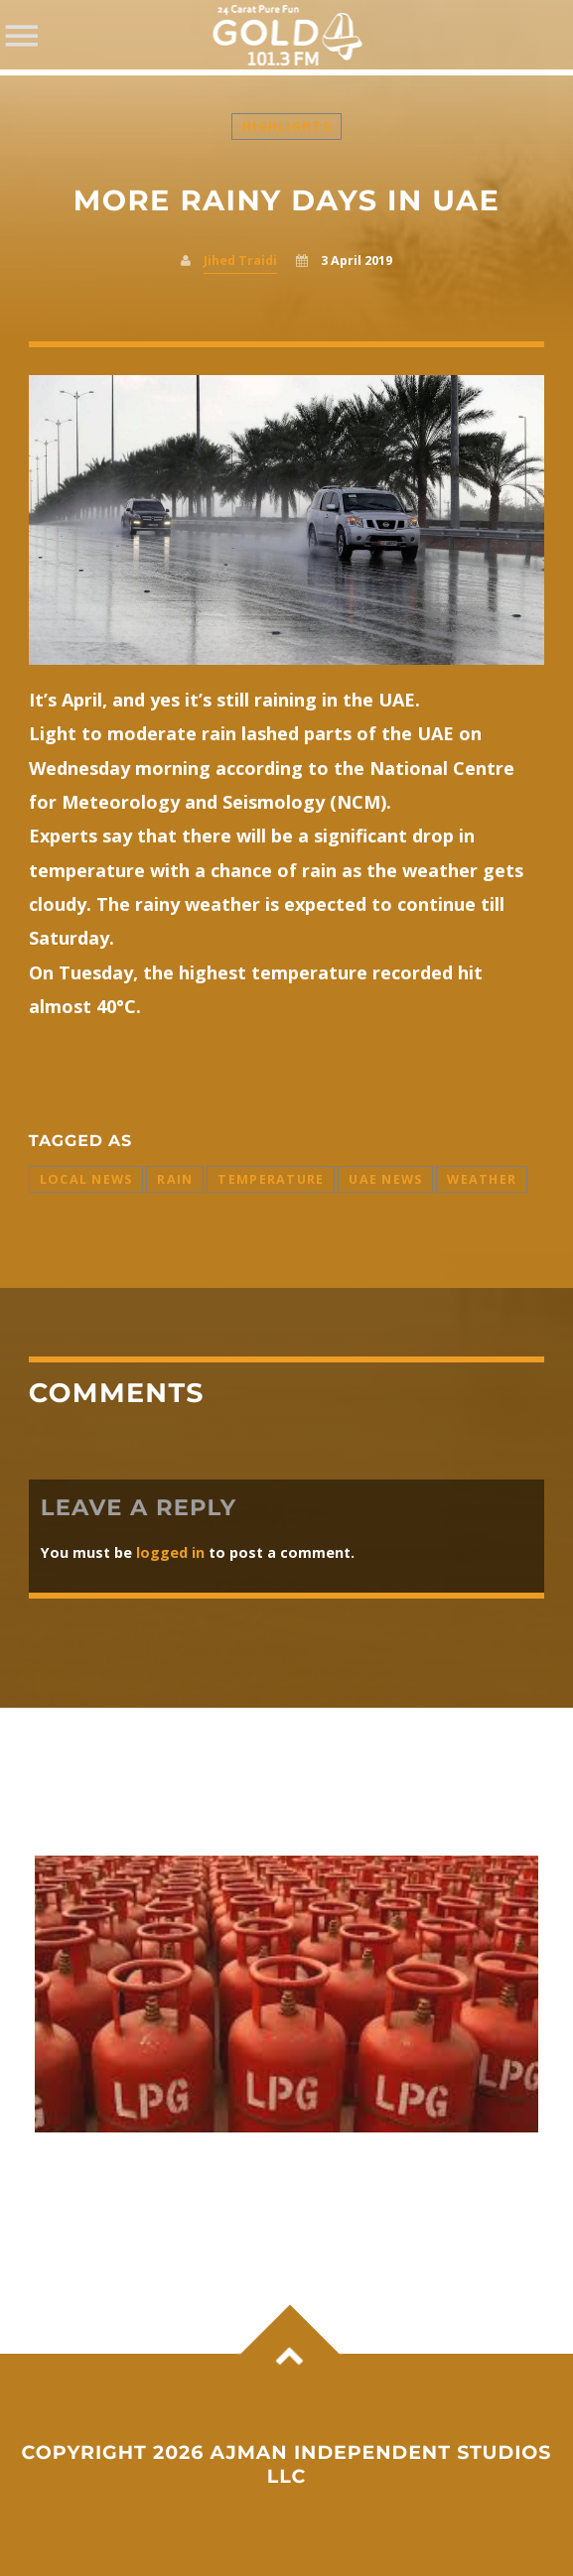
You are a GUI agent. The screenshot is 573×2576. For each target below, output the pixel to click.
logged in (170, 1552)
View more (286, 1994)
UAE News (385, 1179)
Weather (481, 1179)
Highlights (286, 126)
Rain (175, 1179)
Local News (86, 1179)
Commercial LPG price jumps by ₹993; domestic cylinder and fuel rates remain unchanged (266, 2173)
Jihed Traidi (240, 260)
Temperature (270, 1179)
